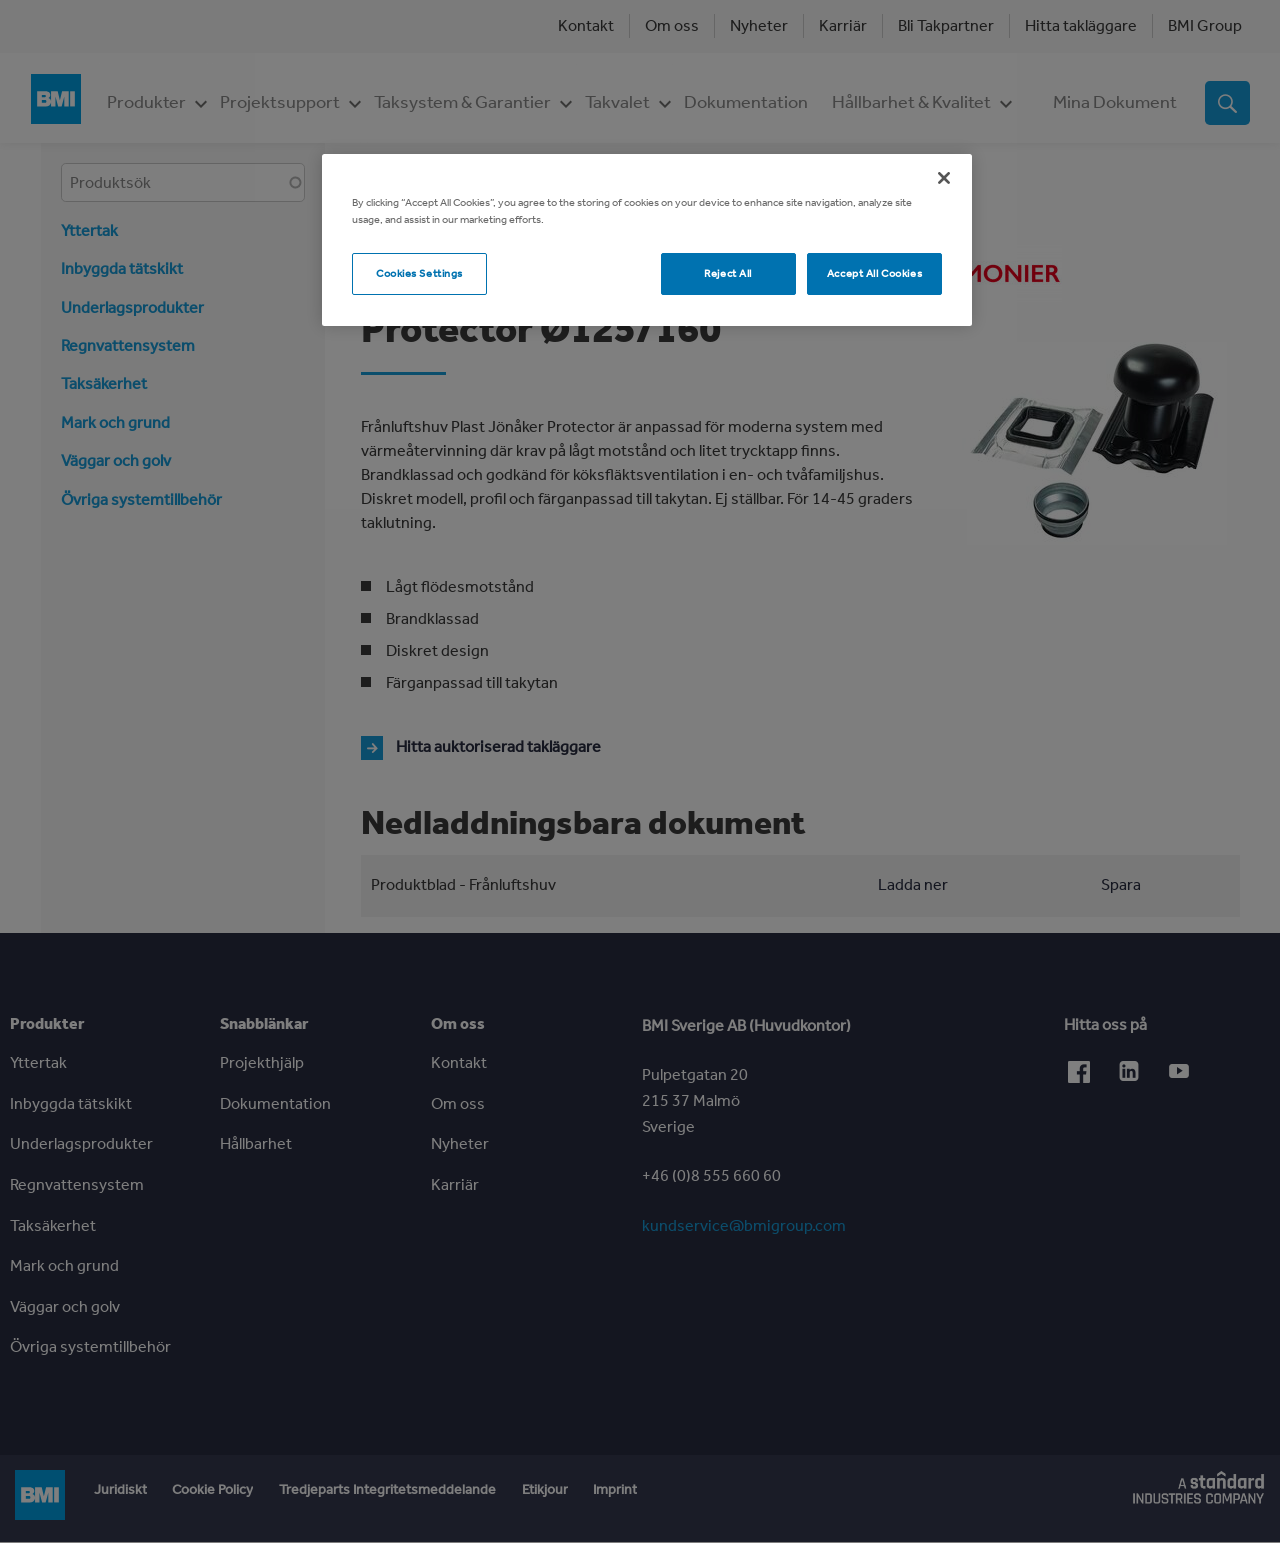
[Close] (944, 178)
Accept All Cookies (874, 273)
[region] (647, 240)
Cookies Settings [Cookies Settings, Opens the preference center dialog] (419, 273)
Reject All (728, 273)
